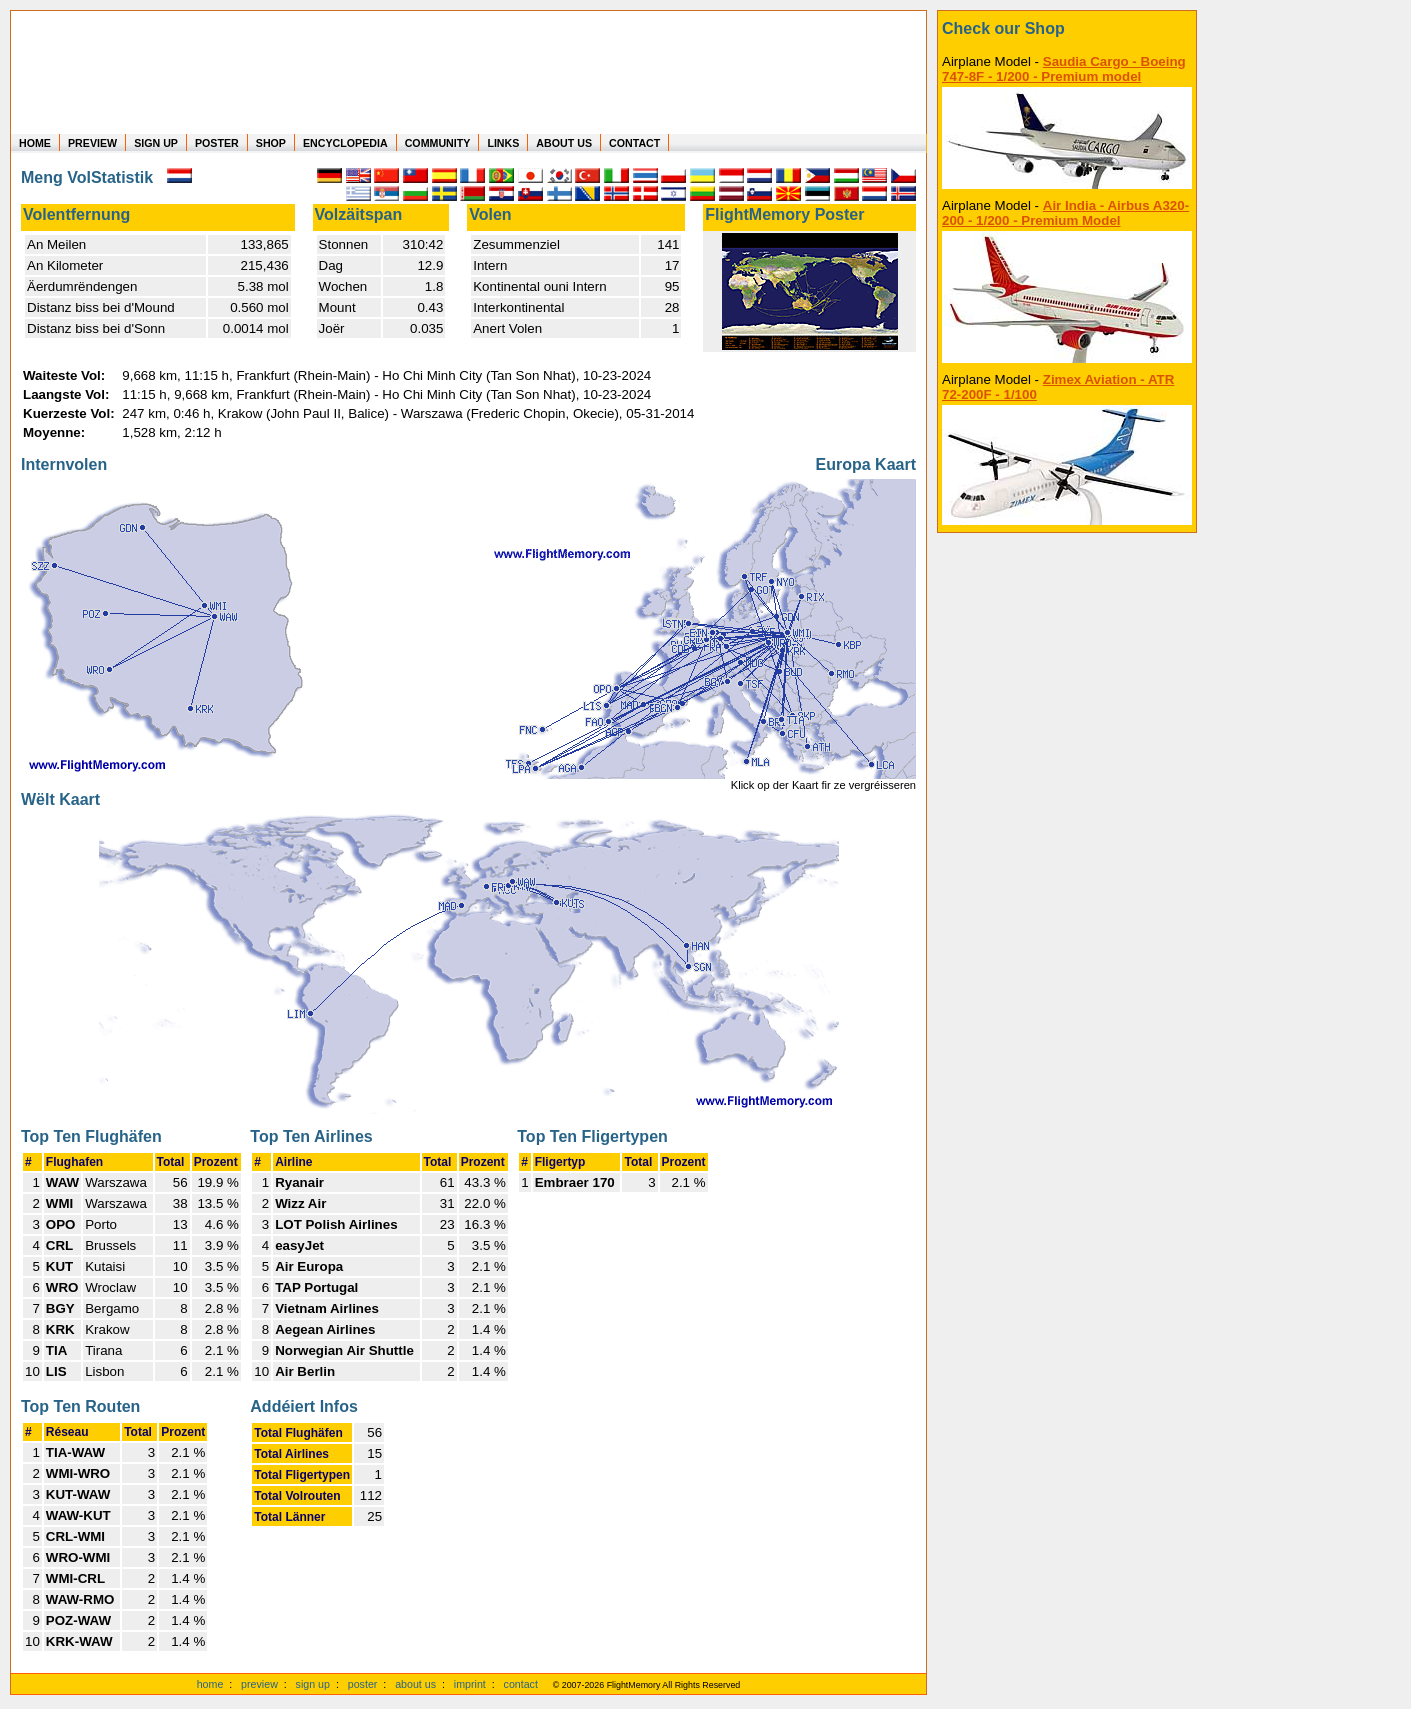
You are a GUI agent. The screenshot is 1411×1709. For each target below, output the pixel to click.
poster (363, 1684)
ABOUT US (564, 143)
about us (415, 1684)
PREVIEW (92, 143)
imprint (470, 1684)
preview (259, 1684)
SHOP (271, 143)
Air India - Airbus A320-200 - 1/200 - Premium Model (1065, 213)
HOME (35, 143)
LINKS (503, 143)
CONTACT (634, 143)
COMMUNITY (438, 143)
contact (521, 1684)
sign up (313, 1684)
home (210, 1684)
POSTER (217, 143)
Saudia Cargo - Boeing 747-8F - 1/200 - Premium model (1064, 69)
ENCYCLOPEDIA (345, 143)
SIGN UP (156, 143)
